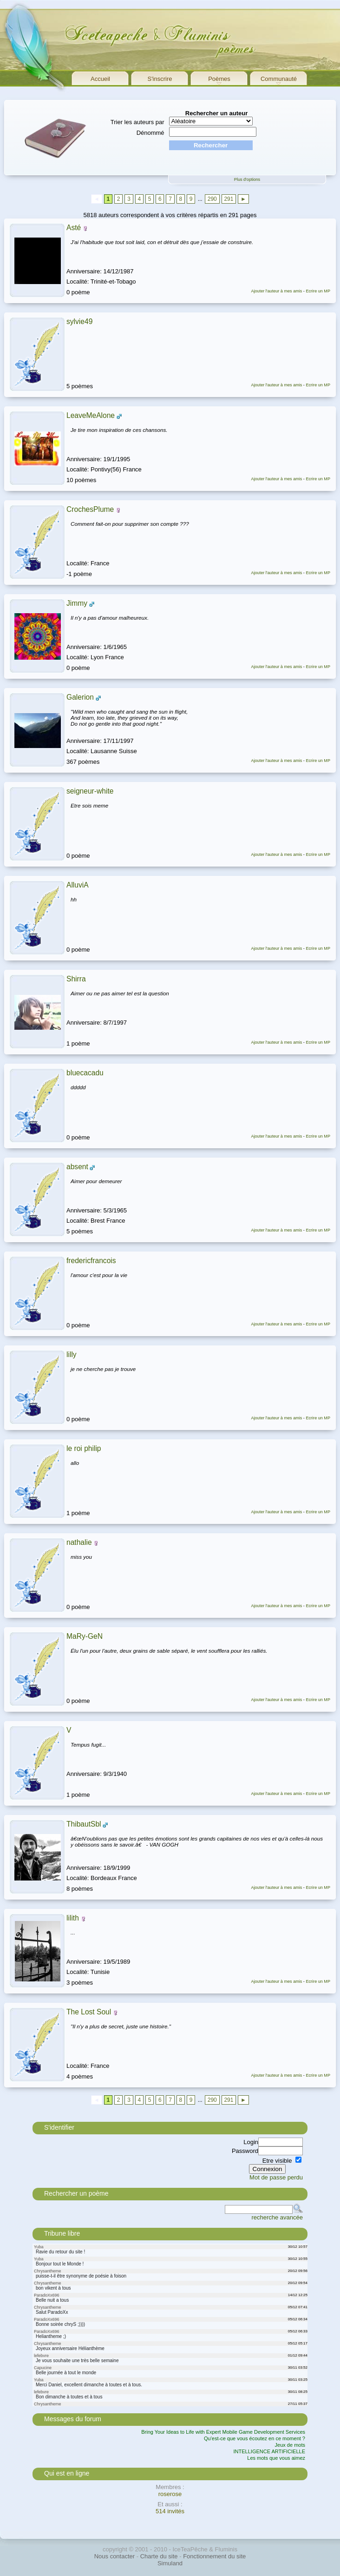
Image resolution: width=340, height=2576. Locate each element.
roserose (170, 2493)
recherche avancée (277, 2217)
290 (212, 199)
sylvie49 (79, 321)
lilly (71, 1354)
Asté (73, 228)
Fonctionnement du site (214, 2556)
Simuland (170, 2563)
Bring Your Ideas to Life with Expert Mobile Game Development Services (223, 2432)
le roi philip (83, 1448)
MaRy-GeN (84, 1636)
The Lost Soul (88, 2012)
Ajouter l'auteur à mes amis (276, 291)
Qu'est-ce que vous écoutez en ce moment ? (254, 2438)
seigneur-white (89, 791)
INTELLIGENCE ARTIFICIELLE (269, 2451)
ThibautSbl (83, 1824)
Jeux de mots (290, 2445)
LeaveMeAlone (90, 415)
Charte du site (159, 2556)
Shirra (76, 979)
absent (77, 1167)
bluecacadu (85, 1073)
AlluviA (77, 885)
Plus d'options (247, 179)
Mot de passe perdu (276, 2177)
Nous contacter (114, 2556)
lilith (72, 1918)
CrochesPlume (90, 509)
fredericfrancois (91, 1261)
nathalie (79, 1542)
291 (228, 199)
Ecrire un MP (318, 291)
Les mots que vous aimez (276, 2458)
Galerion (80, 697)
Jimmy (76, 603)
